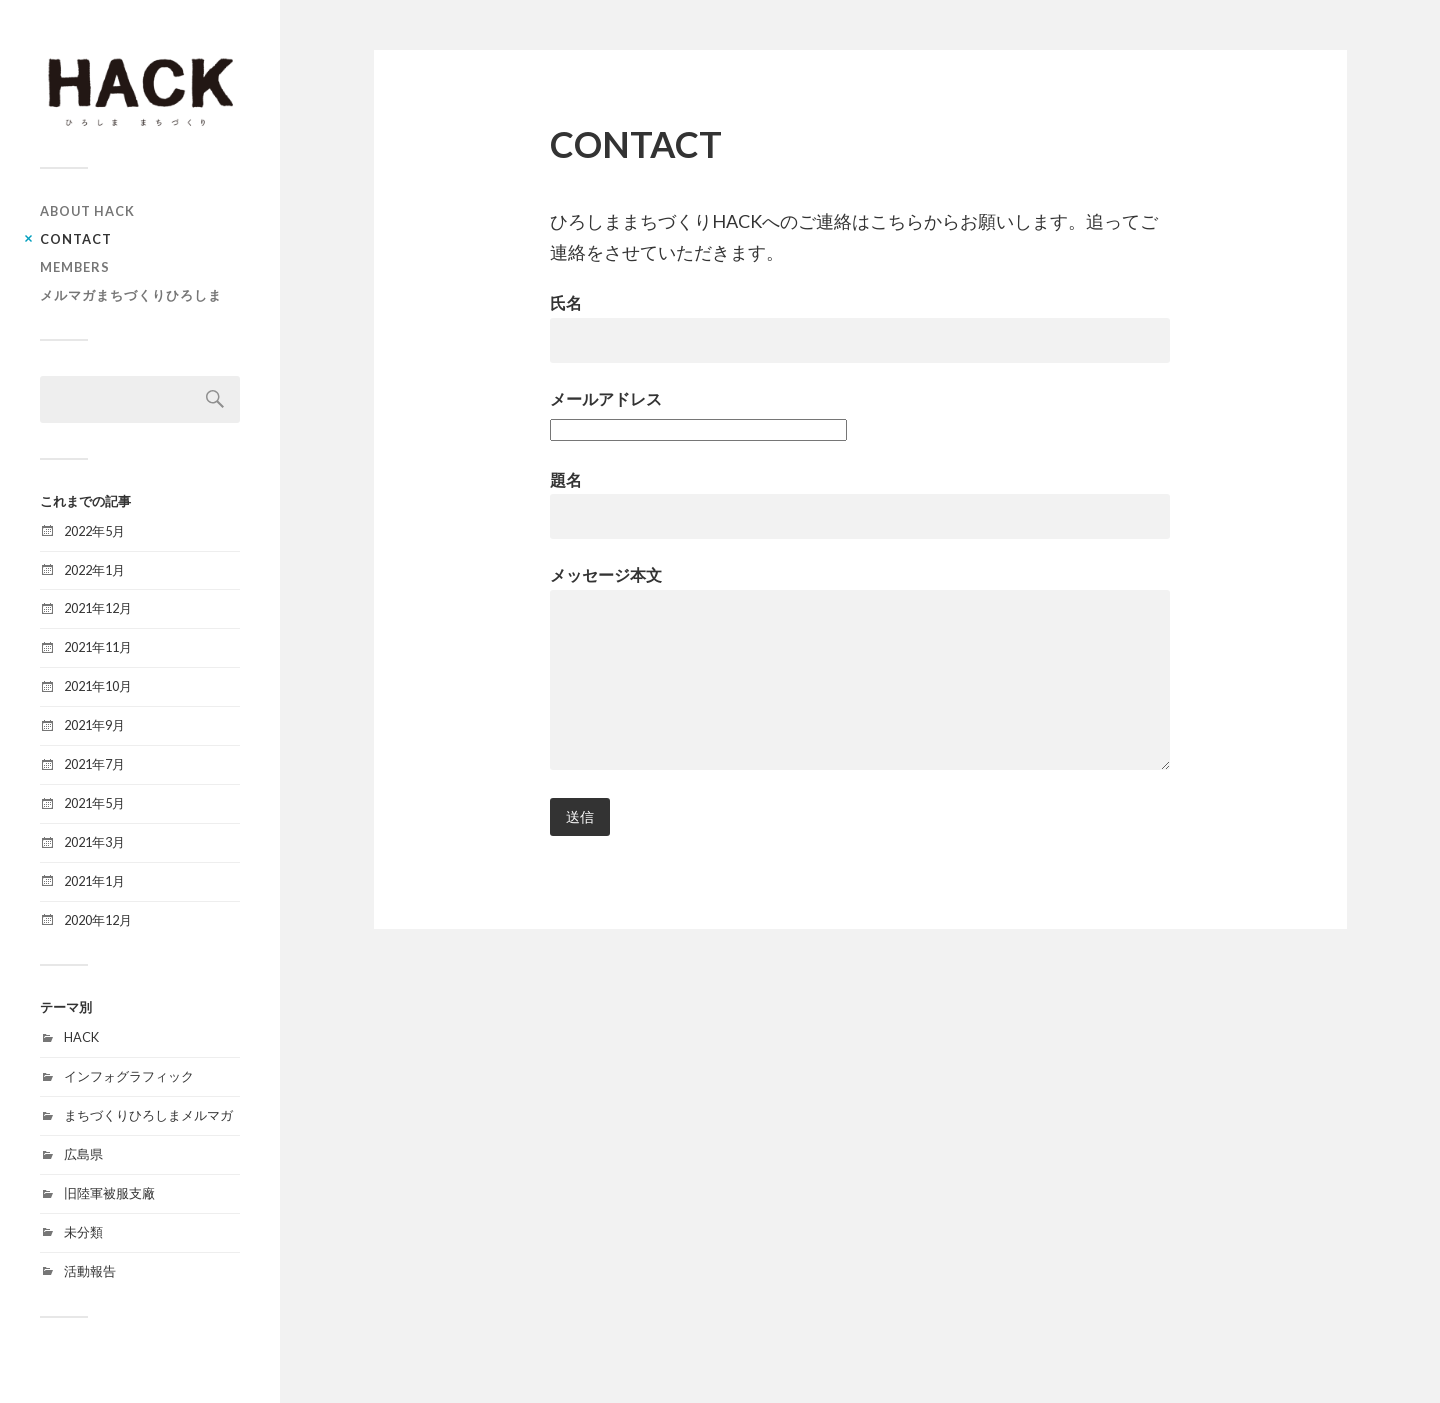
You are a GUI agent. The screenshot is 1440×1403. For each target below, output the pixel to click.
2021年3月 (94, 842)
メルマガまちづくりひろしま (131, 295)
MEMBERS (75, 267)
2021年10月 (98, 686)
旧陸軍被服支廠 (109, 1193)
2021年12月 (98, 608)
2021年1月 (94, 881)
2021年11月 (98, 647)
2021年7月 (94, 764)
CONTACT (76, 239)
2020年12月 (98, 920)
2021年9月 (94, 725)
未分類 (83, 1232)
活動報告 (90, 1271)
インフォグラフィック (129, 1076)
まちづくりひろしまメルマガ (148, 1115)
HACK (81, 1037)
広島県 (83, 1154)
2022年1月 (94, 570)
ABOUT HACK (87, 211)
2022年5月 (94, 531)
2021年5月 (94, 803)
